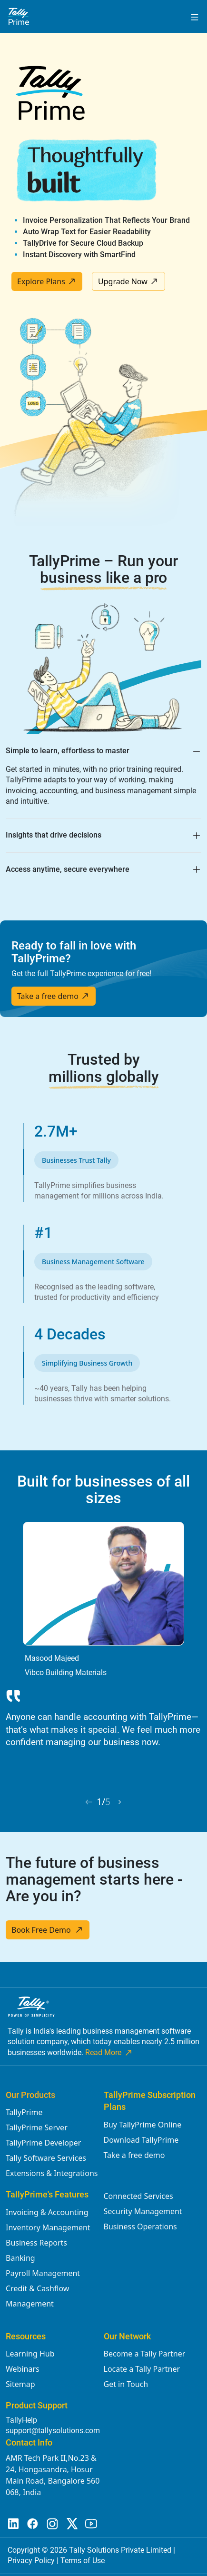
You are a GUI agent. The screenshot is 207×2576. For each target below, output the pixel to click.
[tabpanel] (103, 1639)
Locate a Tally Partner (142, 2369)
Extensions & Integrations (52, 2173)
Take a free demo (53, 996)
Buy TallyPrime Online (143, 2124)
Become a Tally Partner (145, 2353)
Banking (20, 2258)
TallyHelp (21, 2420)
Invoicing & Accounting (47, 2212)
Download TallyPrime (141, 2140)
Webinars (22, 2369)
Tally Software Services (46, 2158)
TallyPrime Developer (43, 2142)
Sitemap (20, 2384)
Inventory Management (48, 2227)
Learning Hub (30, 2353)
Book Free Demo (47, 1930)
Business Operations (140, 2226)
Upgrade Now (128, 281)
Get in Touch (126, 2384)
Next (196, 1645)
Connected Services (138, 2196)
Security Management (143, 2211)
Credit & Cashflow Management (37, 2296)
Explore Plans (47, 281)
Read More (109, 2052)
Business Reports (36, 2242)
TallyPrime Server (37, 2127)
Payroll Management (43, 2273)
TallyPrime (24, 2112)
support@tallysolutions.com (53, 2430)
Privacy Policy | (34, 2560)
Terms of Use (82, 2560)
